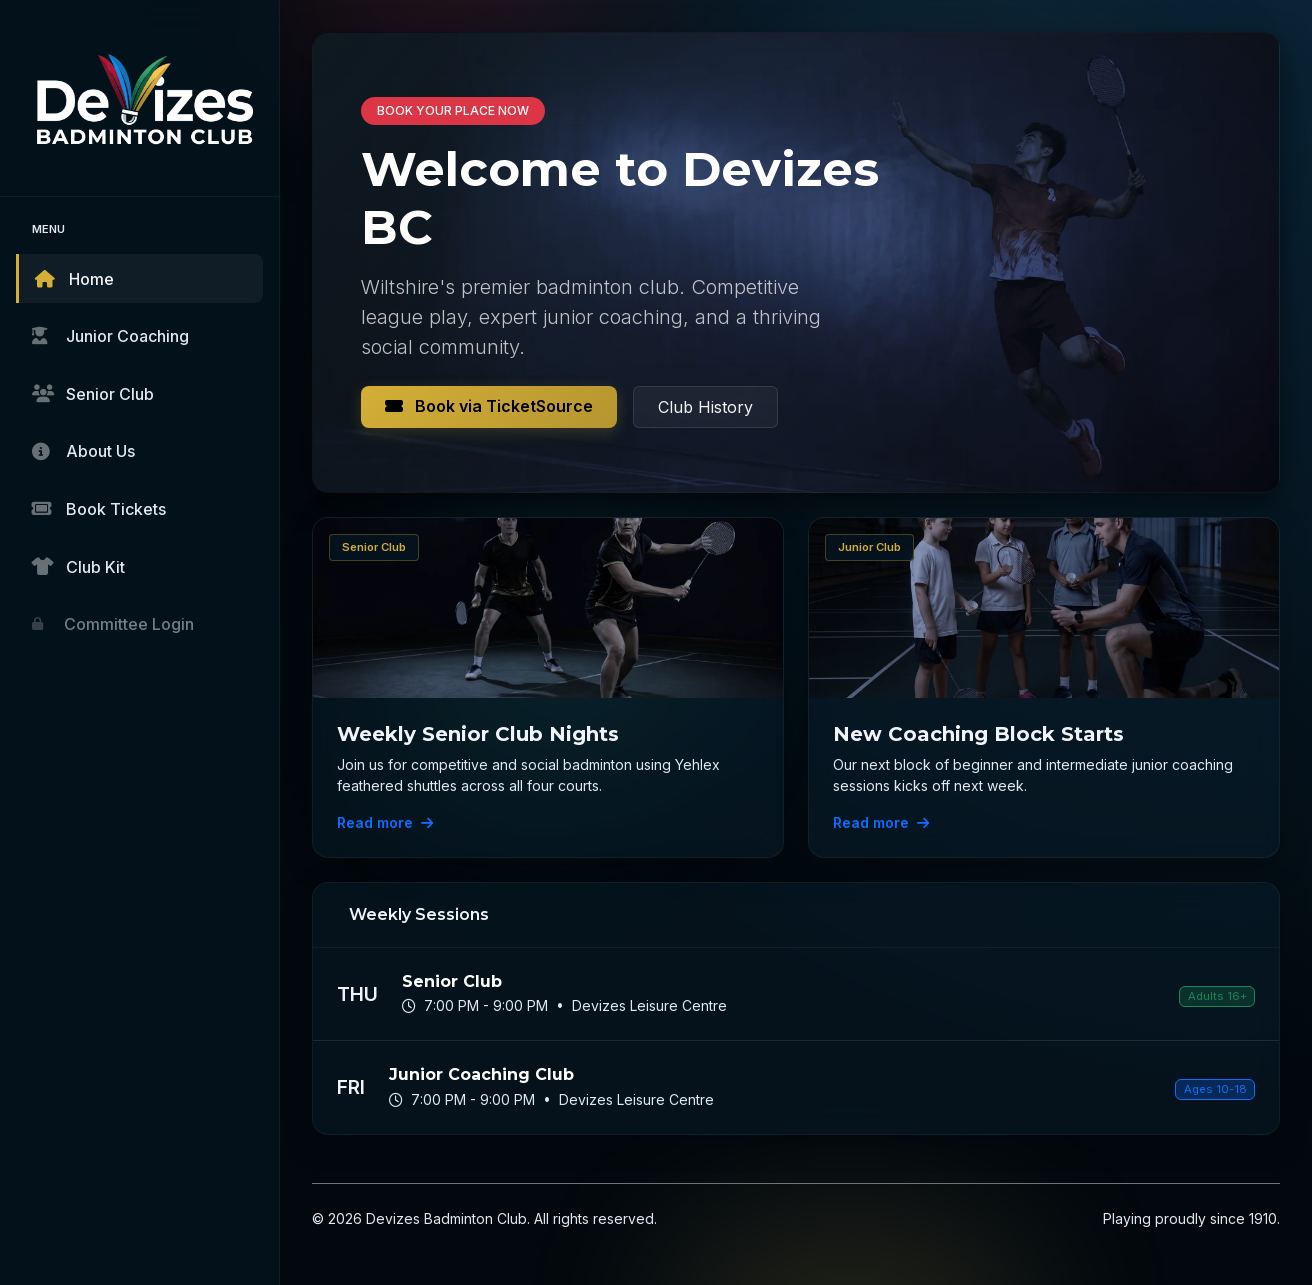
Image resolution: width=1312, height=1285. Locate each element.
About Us (83, 451)
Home (74, 279)
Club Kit (78, 567)
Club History (705, 407)
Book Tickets (99, 509)
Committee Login (113, 624)
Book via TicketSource (489, 406)
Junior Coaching (110, 336)
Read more (385, 822)
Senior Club (93, 394)
